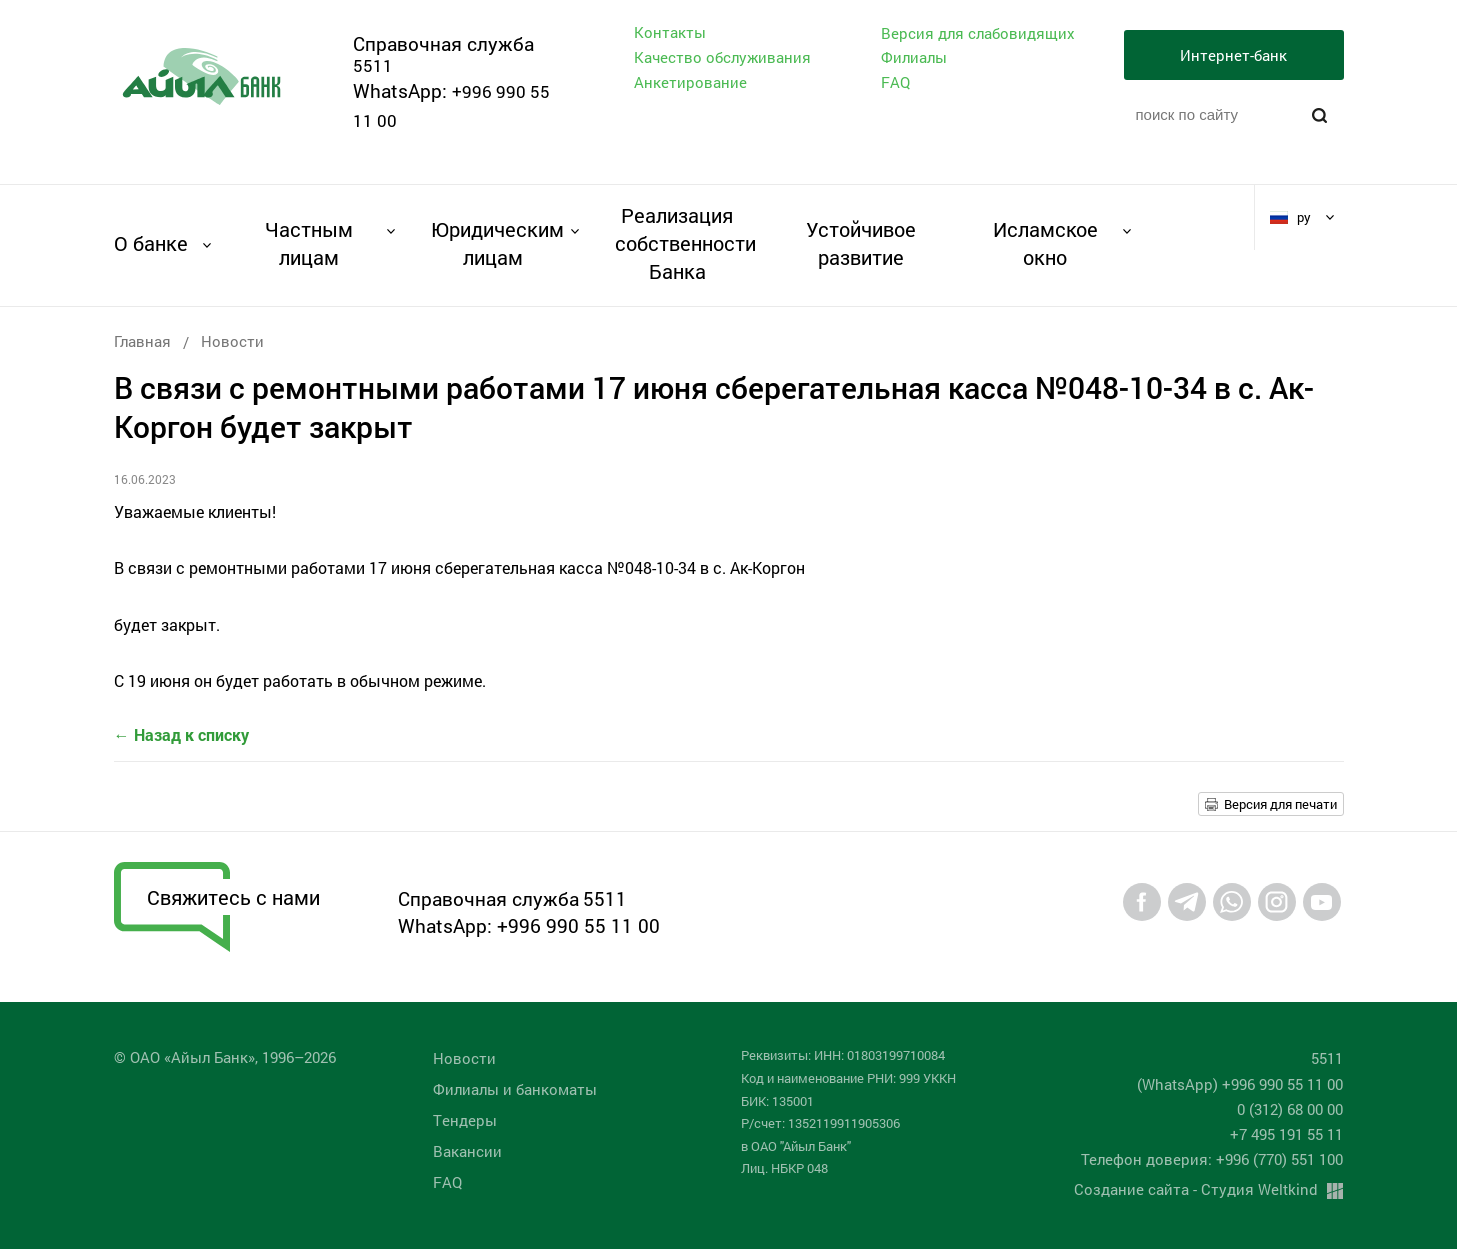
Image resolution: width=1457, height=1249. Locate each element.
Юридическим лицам (493, 243)
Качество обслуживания (722, 57)
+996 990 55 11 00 (578, 925)
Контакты (670, 32)
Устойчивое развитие (861, 243)
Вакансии (467, 1151)
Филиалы (914, 57)
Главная (142, 341)
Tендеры (465, 1120)
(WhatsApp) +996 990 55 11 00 (1240, 1084)
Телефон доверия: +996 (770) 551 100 (1212, 1159)
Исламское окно (1045, 243)
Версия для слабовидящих (978, 33)
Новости (232, 341)
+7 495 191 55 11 (1286, 1134)
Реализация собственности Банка (677, 243)
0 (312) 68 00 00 (1290, 1109)
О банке (151, 243)
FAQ (895, 82)
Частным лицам (309, 243)
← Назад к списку (181, 734)
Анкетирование (690, 82)
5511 (373, 65)
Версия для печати (1280, 804)
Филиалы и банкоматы (515, 1089)
